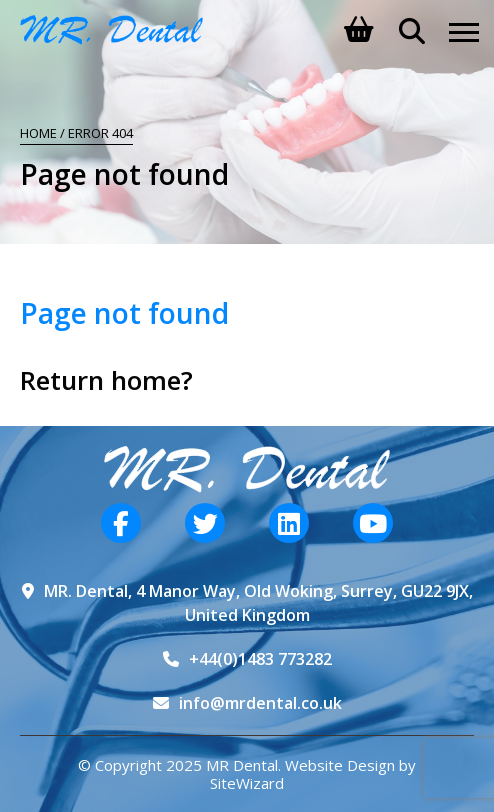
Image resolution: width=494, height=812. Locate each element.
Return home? (106, 380)
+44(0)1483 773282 (260, 659)
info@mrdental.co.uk (260, 703)
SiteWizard (247, 783)
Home (38, 133)
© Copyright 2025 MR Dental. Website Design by (247, 765)
